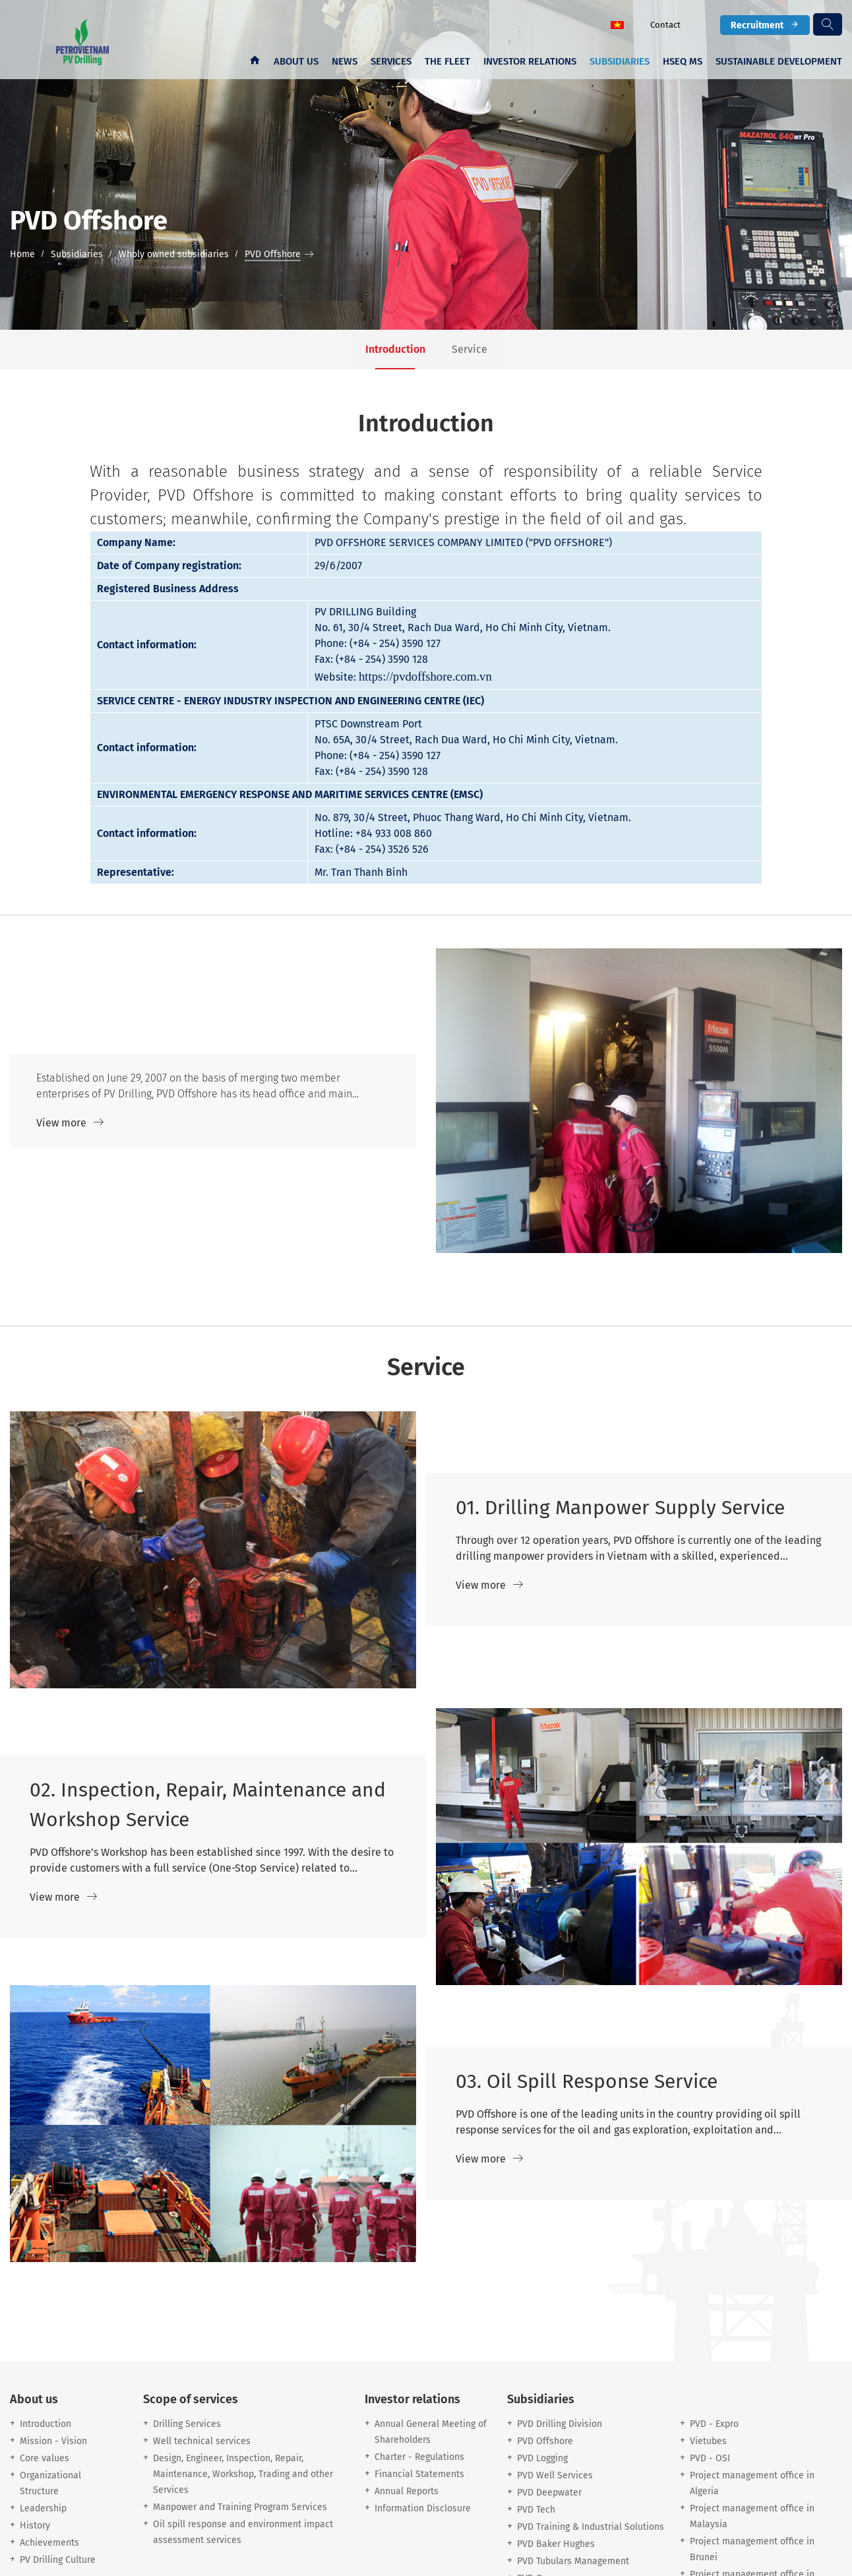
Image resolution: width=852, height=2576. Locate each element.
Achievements (49, 2542)
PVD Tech (536, 2509)
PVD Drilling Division (559, 2424)
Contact (665, 25)
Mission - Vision (53, 2441)
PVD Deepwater (549, 2492)
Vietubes (708, 2441)
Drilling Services (187, 2424)
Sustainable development (778, 61)
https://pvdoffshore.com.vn (425, 676)
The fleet (447, 61)
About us (296, 61)
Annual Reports (407, 2491)
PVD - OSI (710, 2458)
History (35, 2525)
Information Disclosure (423, 2508)
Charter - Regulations (419, 2457)
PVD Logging (542, 2458)
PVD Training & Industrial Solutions (590, 2526)
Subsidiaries (620, 61)
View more (70, 1123)
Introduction (45, 2424)
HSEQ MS (682, 61)
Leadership (43, 2508)
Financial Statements (419, 2474)
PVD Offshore (545, 2441)
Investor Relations (529, 61)
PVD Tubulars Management (573, 2561)
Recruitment (765, 24)
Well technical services (202, 2441)
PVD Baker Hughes (556, 2544)
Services (391, 61)
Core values (44, 2458)
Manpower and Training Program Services (240, 2507)
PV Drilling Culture (58, 2559)
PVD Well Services (555, 2475)
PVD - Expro (714, 2424)
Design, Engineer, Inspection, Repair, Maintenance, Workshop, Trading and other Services (243, 2474)
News (344, 61)
